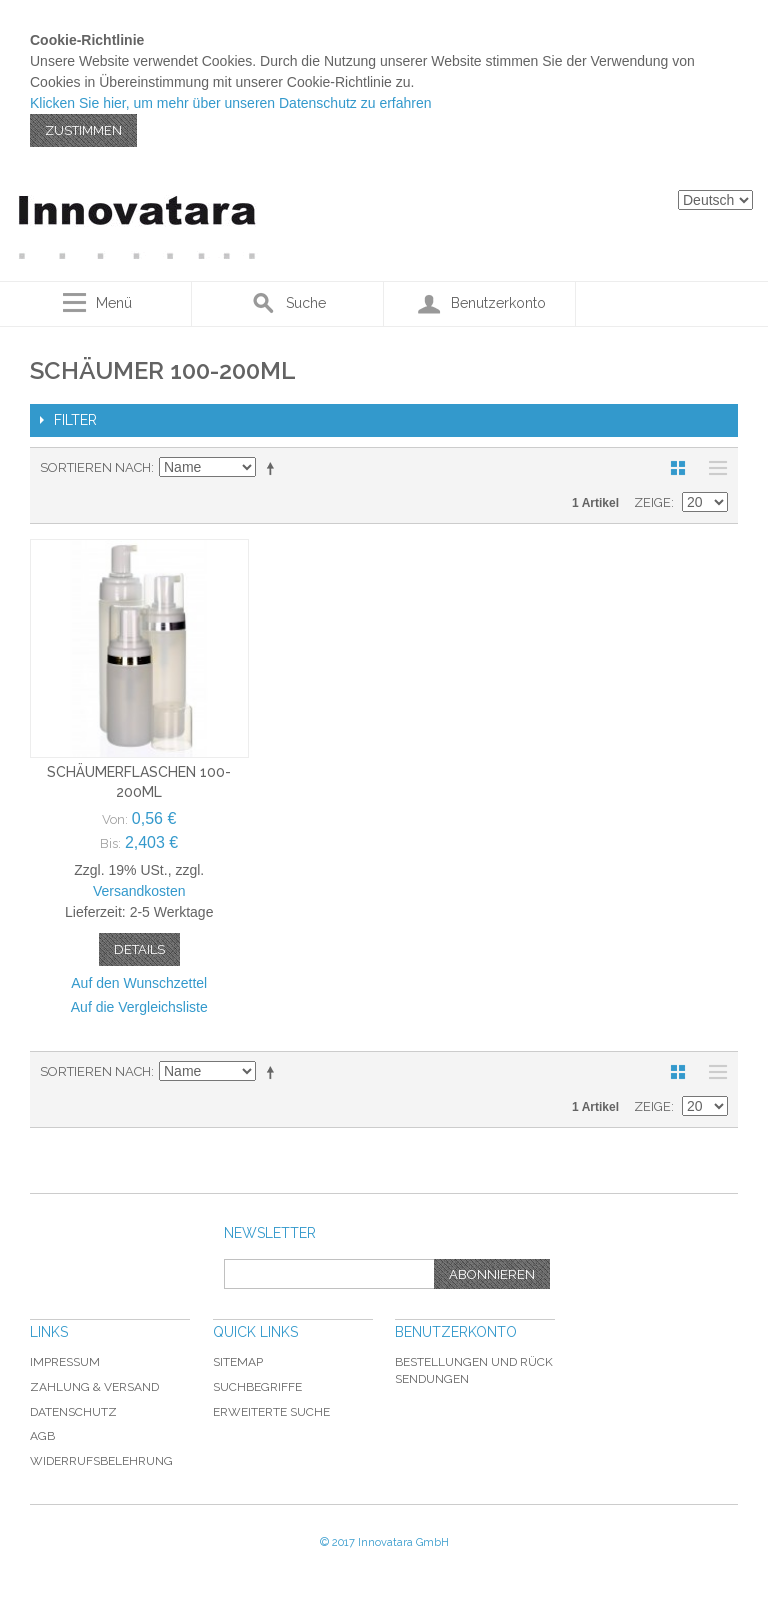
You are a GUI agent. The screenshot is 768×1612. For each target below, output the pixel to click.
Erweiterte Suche (271, 1412)
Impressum (65, 1362)
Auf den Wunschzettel (139, 983)
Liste (713, 468)
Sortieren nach (95, 467)
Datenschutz (73, 1412)
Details (139, 949)
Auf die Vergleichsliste (139, 1007)
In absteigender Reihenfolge (274, 468)
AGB (42, 1436)
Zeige (652, 502)
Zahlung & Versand (94, 1387)
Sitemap (238, 1362)
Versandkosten (139, 891)
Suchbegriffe (257, 1387)
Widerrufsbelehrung (101, 1461)
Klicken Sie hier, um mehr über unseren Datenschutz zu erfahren (231, 103)
